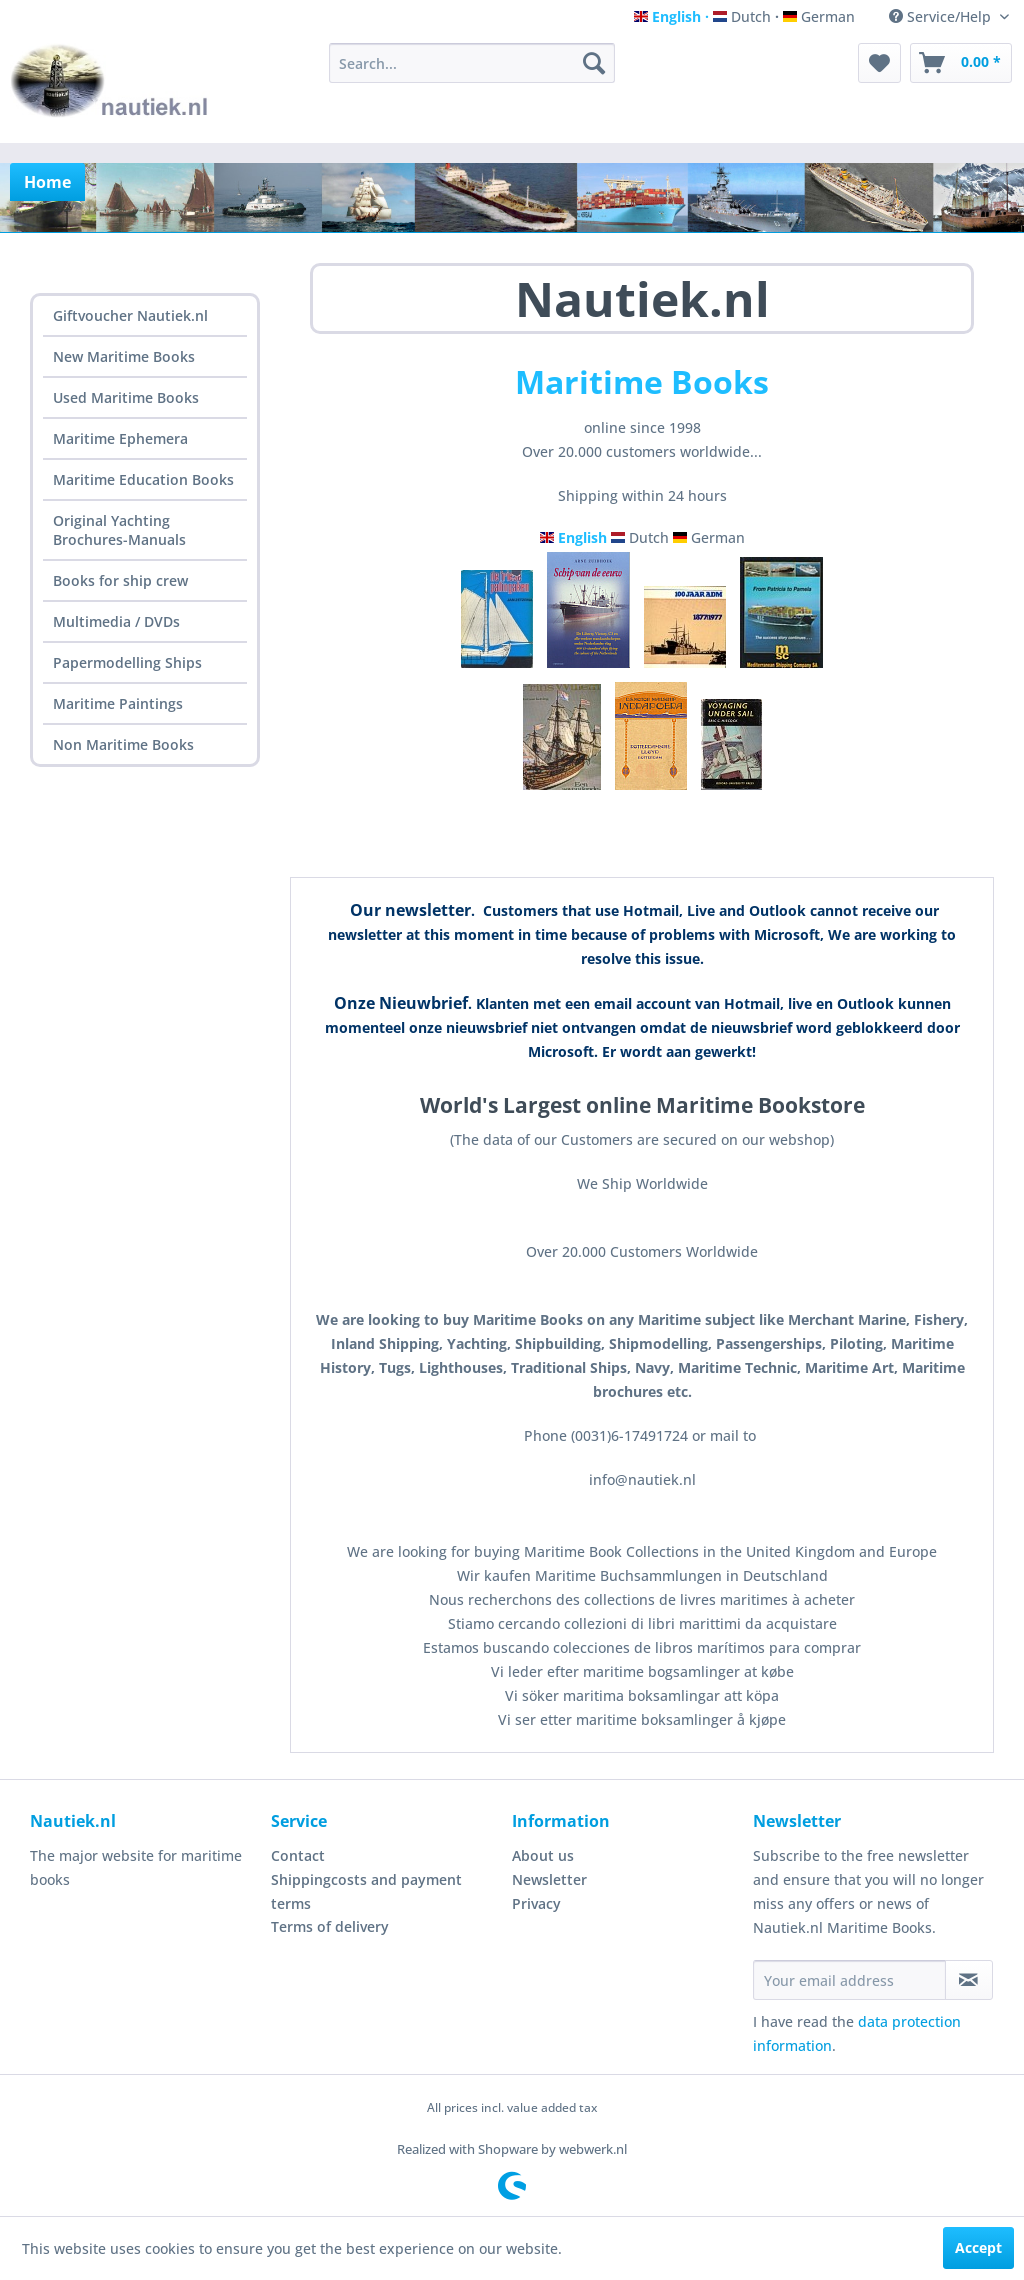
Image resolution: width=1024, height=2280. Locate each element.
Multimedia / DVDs (116, 621)
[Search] (594, 63)
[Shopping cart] (961, 63)
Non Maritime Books (123, 744)
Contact (298, 1855)
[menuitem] (472, 63)
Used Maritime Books (126, 397)
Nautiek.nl (642, 298)
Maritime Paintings (118, 703)
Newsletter (549, 1879)
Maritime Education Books (143, 479)
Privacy (536, 1903)
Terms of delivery (330, 1926)
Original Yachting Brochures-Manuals (119, 530)
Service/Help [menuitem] (942, 16)
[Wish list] (879, 63)
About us (543, 1855)
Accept (978, 2247)
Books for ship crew (120, 580)
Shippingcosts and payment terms (366, 1891)
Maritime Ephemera (120, 438)
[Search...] (472, 63)
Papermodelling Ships (127, 662)
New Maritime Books (124, 356)
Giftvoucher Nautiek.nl (130, 315)
